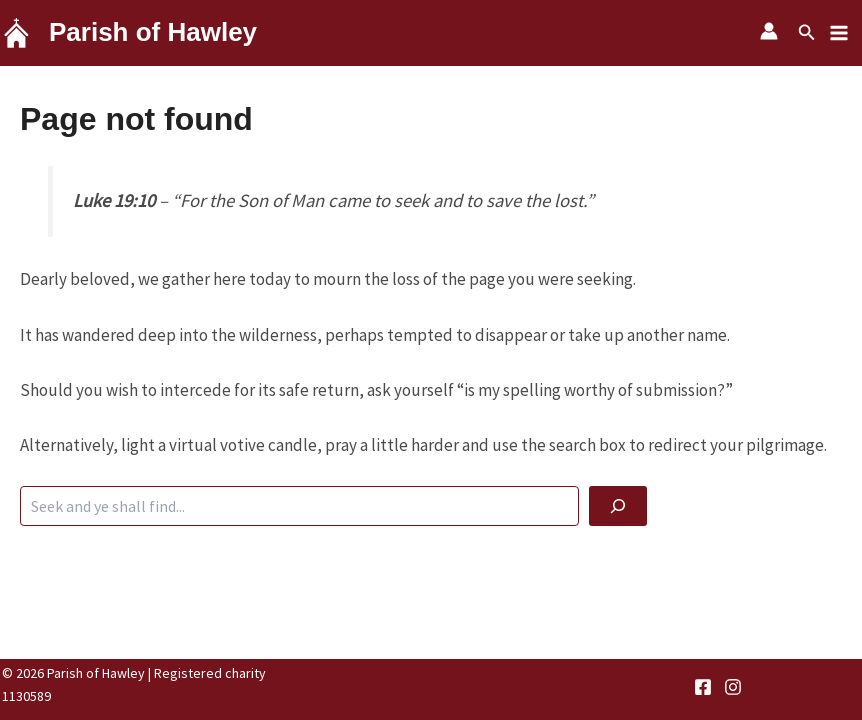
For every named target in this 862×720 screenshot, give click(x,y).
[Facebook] (703, 687)
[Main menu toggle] (840, 33)
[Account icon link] (769, 31)
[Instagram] (733, 687)
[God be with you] (618, 506)
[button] (807, 33)
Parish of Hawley (153, 32)
